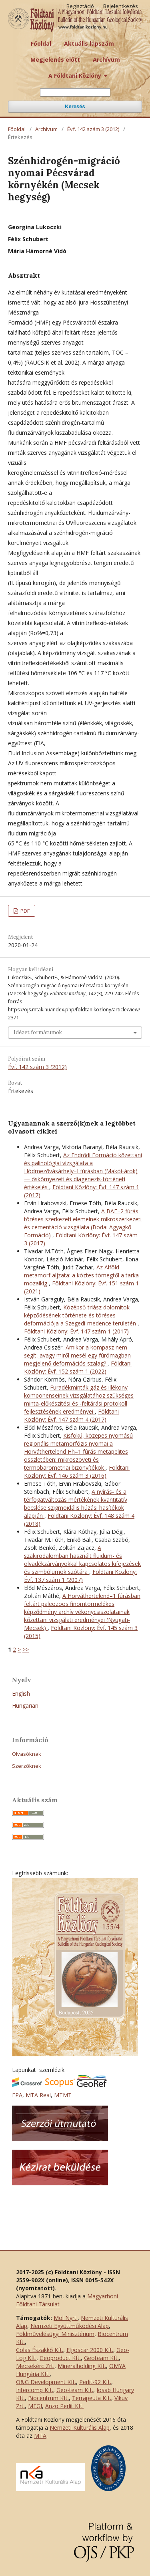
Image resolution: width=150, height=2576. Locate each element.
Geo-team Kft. (74, 2390)
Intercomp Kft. (34, 2390)
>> (25, 1649)
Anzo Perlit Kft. (64, 2406)
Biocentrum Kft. (48, 2398)
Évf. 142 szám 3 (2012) (93, 129)
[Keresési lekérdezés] (75, 92)
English (21, 1693)
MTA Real (38, 2095)
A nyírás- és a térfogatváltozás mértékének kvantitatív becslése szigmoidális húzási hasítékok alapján (75, 1503)
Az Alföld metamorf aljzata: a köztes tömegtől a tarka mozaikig (81, 1275)
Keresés (75, 106)
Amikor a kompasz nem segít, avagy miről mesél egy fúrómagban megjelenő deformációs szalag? (77, 1355)
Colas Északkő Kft (39, 2350)
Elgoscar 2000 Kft (89, 2350)
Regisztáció (80, 6)
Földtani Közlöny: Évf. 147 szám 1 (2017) (76, 1331)
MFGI (35, 2406)
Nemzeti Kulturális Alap (80, 2427)
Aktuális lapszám (89, 43)
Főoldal (41, 43)
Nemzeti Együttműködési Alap (69, 2326)
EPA (17, 2095)
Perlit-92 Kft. (95, 2382)
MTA (40, 2435)
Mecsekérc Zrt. (35, 2366)
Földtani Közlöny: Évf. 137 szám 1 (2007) (80, 1576)
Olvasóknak (26, 1753)
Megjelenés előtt (55, 59)
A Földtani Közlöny (75, 75)
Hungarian (25, 1705)
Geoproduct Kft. (60, 2358)
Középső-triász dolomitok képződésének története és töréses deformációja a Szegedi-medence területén (81, 1315)
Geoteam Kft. (101, 2358)
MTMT (63, 2095)
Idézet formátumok (38, 1032)
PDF (24, 910)
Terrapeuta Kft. (91, 2398)
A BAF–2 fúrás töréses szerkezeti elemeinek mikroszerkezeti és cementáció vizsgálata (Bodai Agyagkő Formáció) (83, 1223)
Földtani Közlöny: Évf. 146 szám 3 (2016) (77, 1471)
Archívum (106, 59)
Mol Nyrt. (66, 2318)
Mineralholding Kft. (82, 2366)
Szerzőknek (26, 1765)
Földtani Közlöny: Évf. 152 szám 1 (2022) (78, 1367)
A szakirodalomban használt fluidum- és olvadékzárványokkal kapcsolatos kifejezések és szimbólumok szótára (82, 1559)
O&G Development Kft (45, 2382)
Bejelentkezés (120, 6)
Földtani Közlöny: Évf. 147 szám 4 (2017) (71, 1415)
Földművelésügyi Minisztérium (55, 2334)
